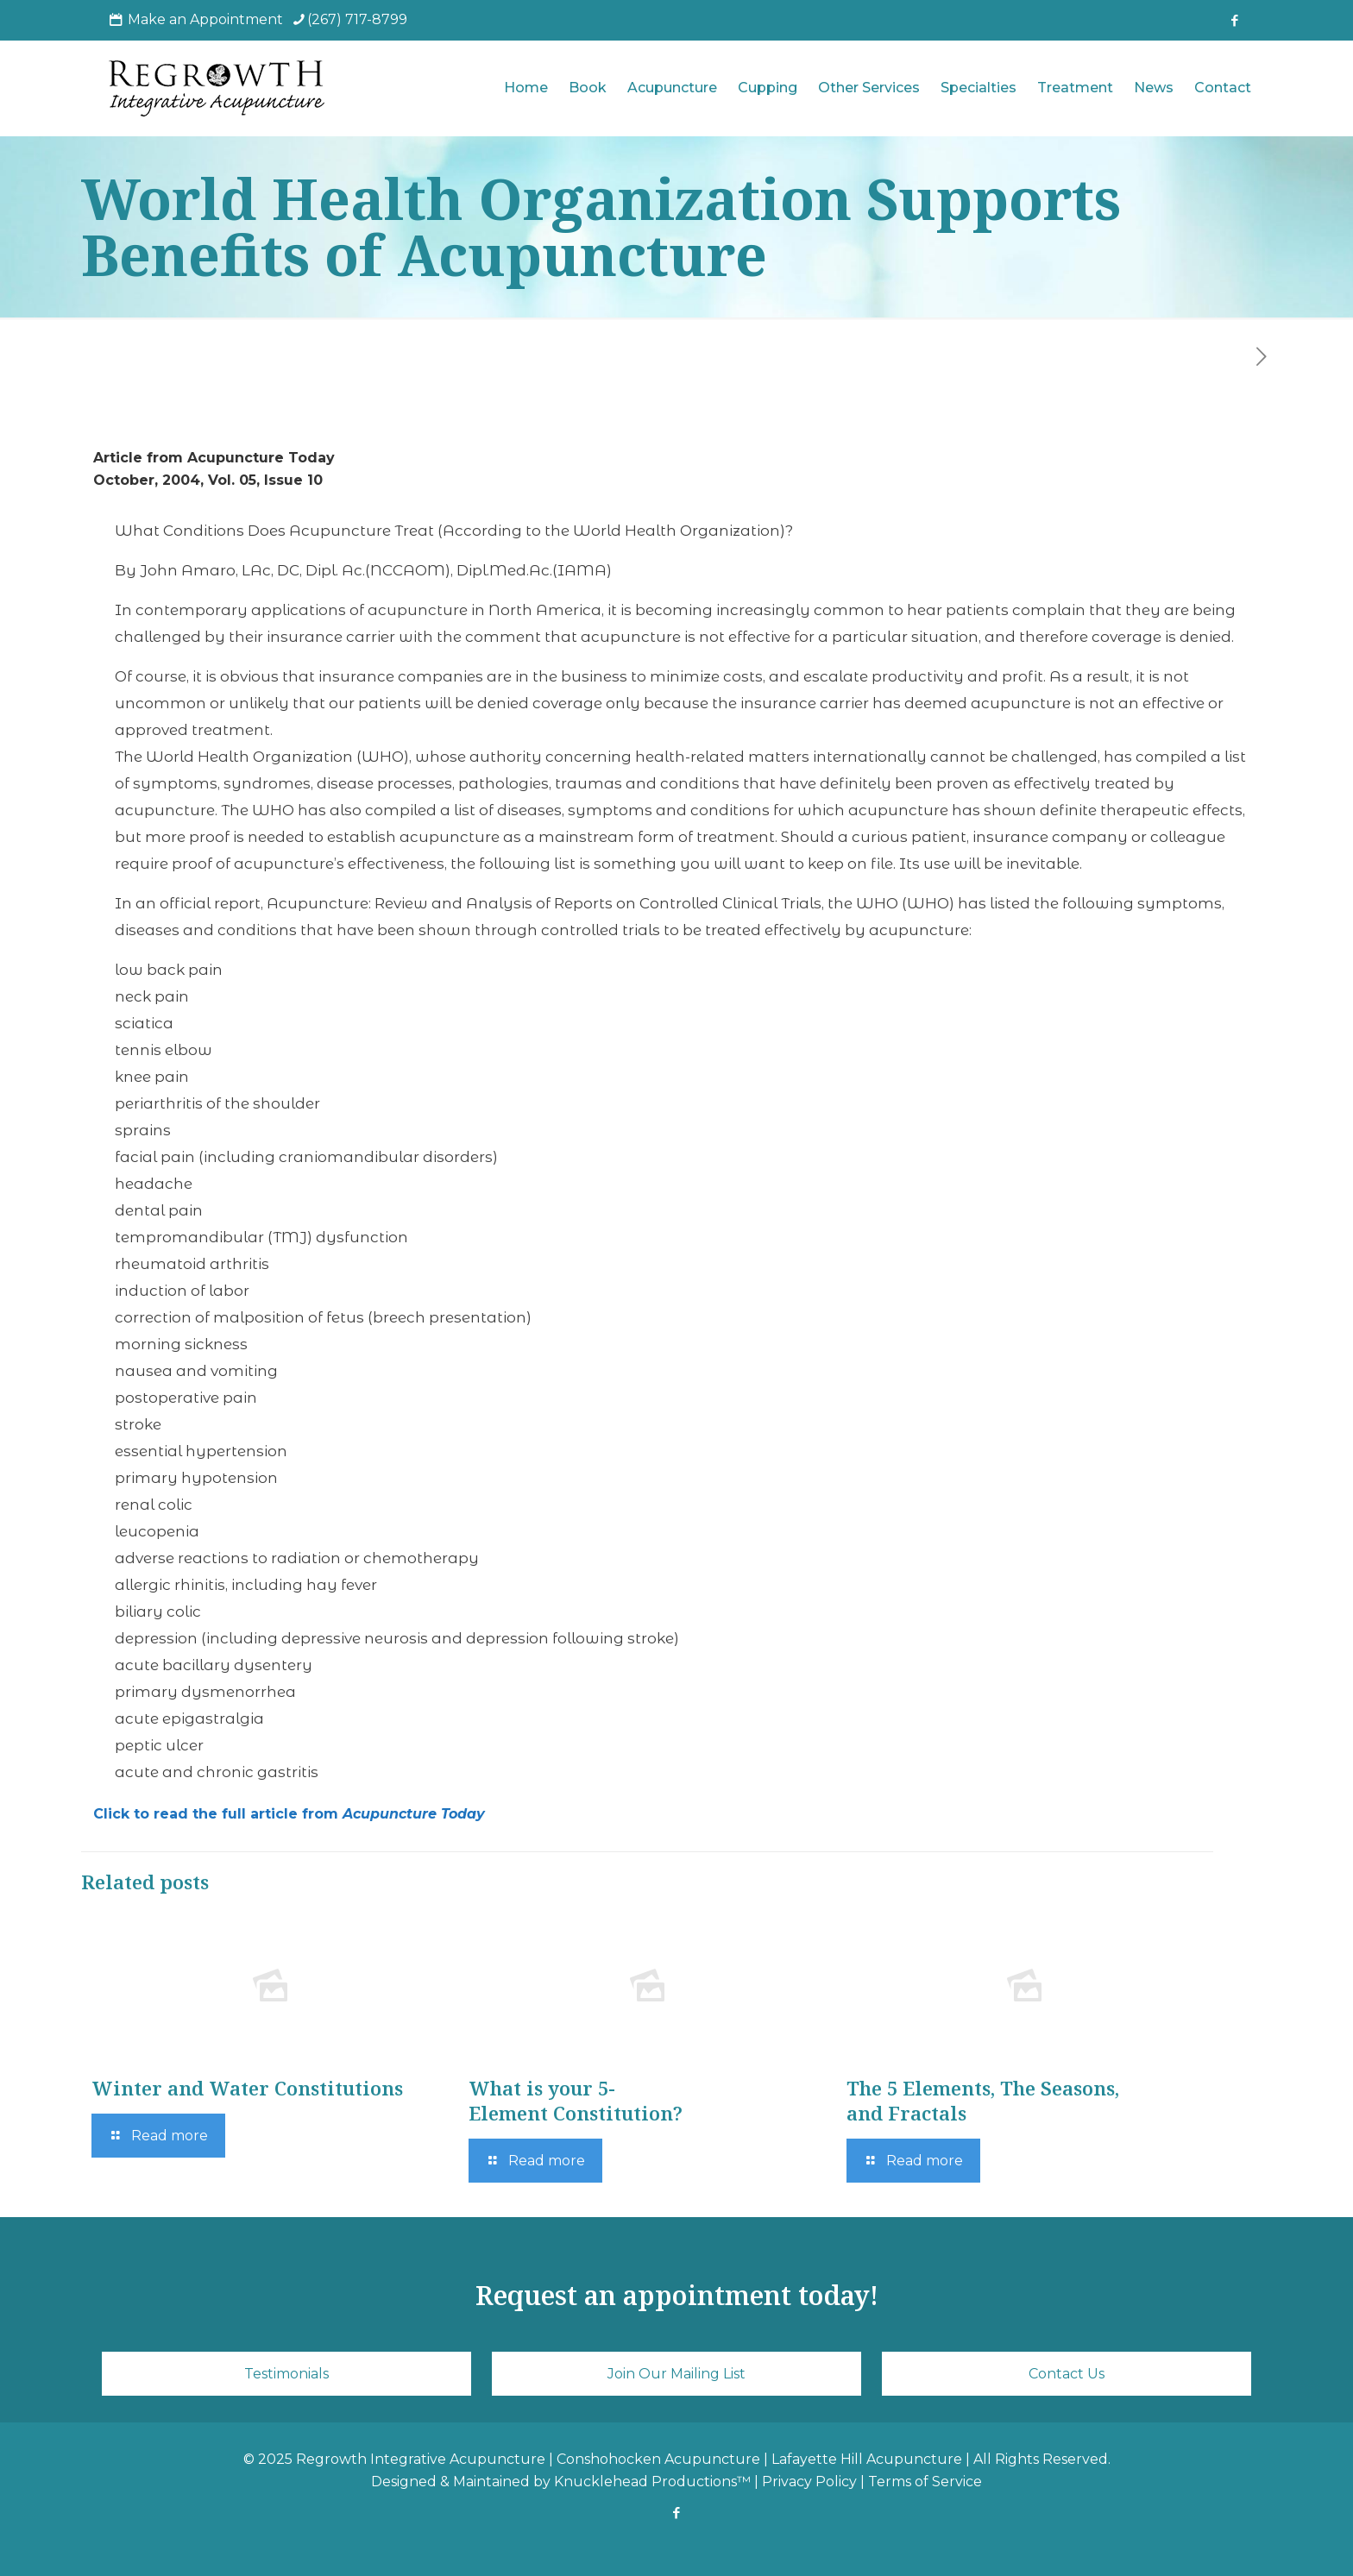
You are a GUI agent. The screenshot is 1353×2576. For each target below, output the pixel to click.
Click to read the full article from (289, 1814)
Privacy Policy (809, 2481)
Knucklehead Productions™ (652, 2481)
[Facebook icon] (1234, 20)
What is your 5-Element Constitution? (576, 2100)
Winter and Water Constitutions (247, 2088)
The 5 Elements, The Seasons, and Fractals (982, 2100)
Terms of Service (925, 2481)
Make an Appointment (205, 19)
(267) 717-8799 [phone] (357, 19)
